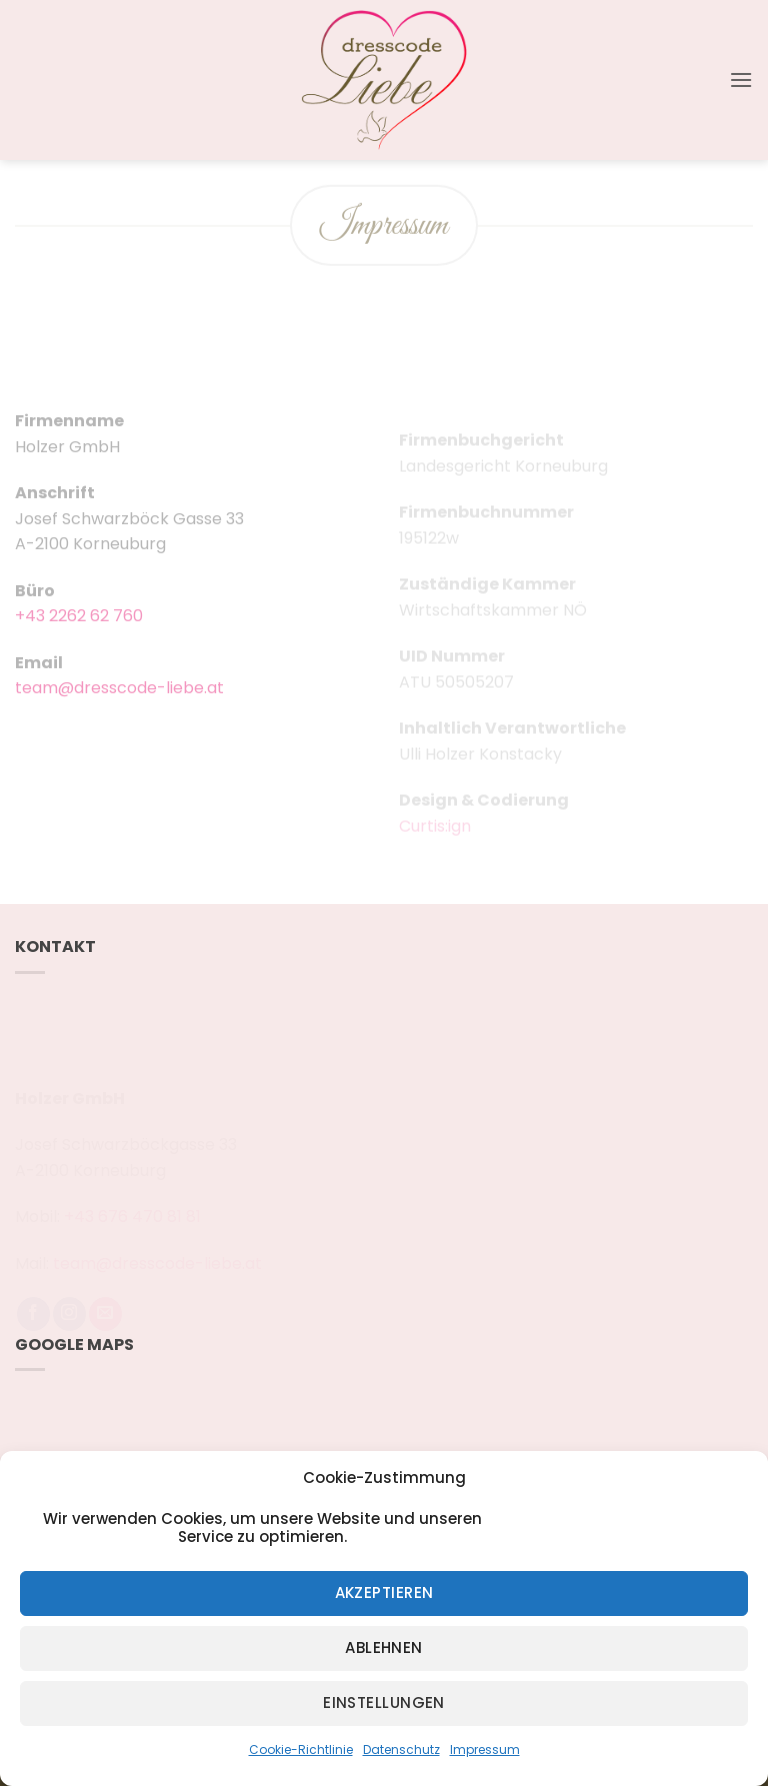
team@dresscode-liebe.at (119, 703)
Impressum (485, 1749)
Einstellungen (384, 1702)
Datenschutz (401, 1749)
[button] (741, 79)
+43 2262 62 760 (79, 631)
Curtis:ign (435, 837)
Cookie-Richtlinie (301, 1749)
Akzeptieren (384, 1592)
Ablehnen (384, 1647)
